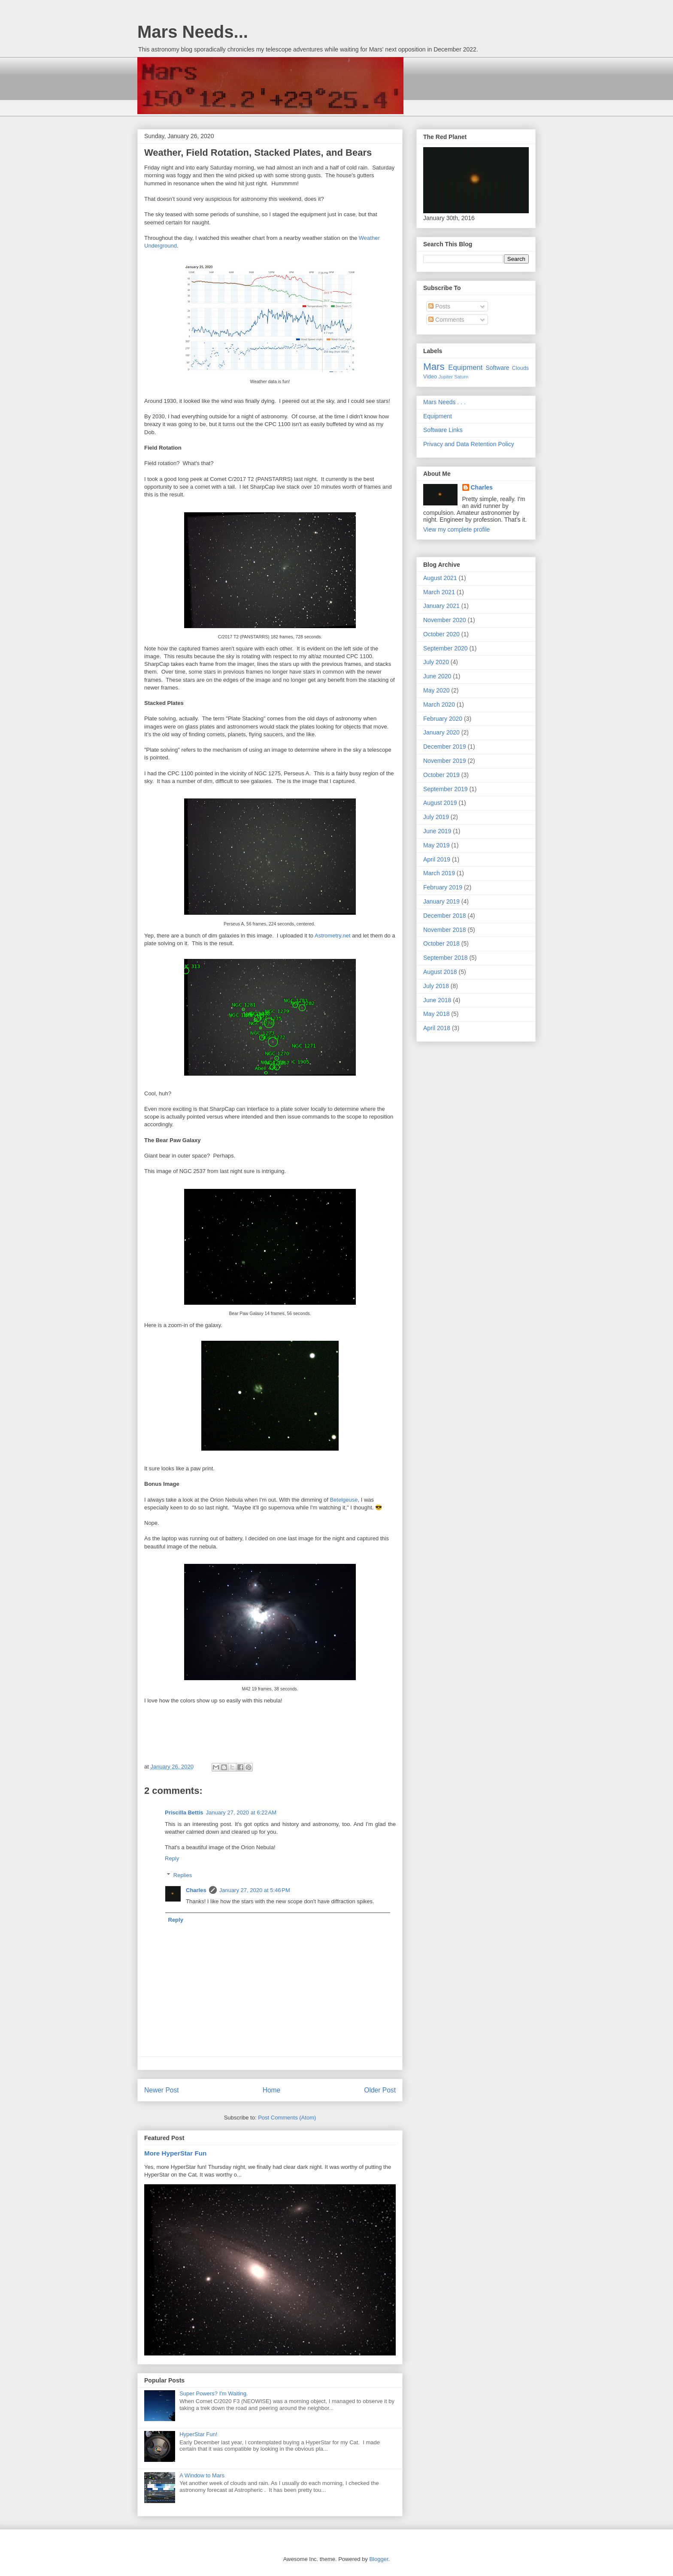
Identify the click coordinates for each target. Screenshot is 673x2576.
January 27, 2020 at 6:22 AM (241, 1812)
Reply (172, 1858)
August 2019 (440, 802)
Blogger (378, 2559)
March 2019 (439, 873)
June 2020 (437, 676)
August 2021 (440, 577)
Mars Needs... (192, 31)
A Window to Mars (201, 2475)
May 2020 (436, 690)
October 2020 (441, 634)
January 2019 (441, 901)
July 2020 (436, 662)
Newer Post (161, 2090)
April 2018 (436, 1028)
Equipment (465, 367)
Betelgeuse (344, 1500)
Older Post (380, 2090)
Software (497, 367)
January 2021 (441, 605)
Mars (434, 366)
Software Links (443, 429)
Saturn (461, 376)
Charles (196, 1890)
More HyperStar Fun (175, 2153)
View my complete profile (456, 529)
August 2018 (440, 971)
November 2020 (444, 620)
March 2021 (439, 592)
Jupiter (445, 376)
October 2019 (441, 774)
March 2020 (439, 704)
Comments (446, 319)
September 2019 (445, 789)
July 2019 (436, 816)
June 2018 (437, 1000)
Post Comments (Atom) (287, 2117)
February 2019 (442, 887)
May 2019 (436, 845)
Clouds (520, 368)
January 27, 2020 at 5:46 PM (254, 1890)
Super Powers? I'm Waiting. (213, 2393)
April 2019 (436, 859)
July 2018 (436, 986)
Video (430, 377)
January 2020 (441, 732)
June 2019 (437, 831)
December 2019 (444, 746)
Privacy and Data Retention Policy (468, 444)
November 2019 (444, 760)
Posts (439, 306)
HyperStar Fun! (198, 2434)
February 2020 (442, 718)
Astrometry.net (333, 935)
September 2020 (445, 648)
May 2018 (436, 1013)
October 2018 (441, 943)
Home (272, 2090)
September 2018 (445, 957)
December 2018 (444, 915)
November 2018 (444, 929)
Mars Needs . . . (444, 402)
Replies (182, 1875)
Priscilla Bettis (184, 1812)
